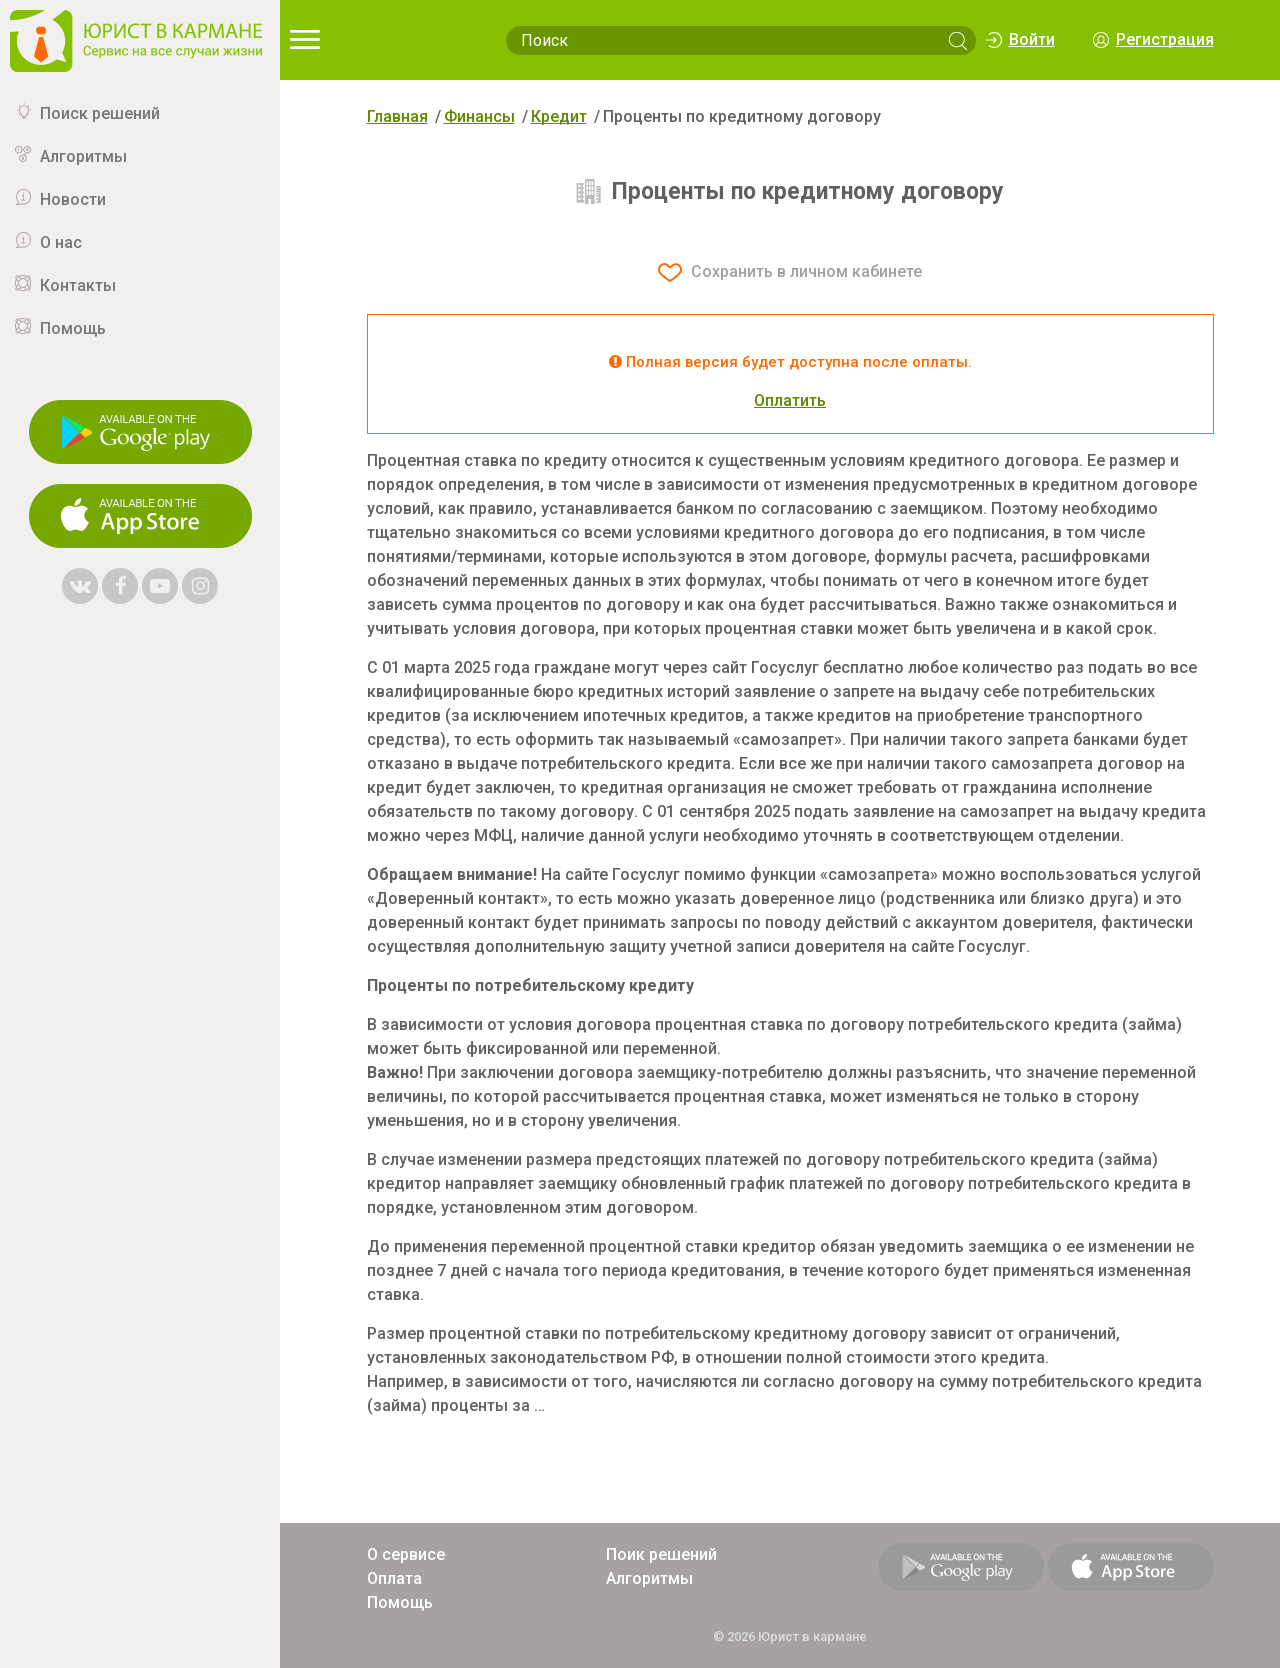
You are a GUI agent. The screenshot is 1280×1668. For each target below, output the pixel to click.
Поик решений (661, 1554)
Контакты (78, 285)
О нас (61, 242)
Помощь (73, 328)
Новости (73, 199)
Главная (397, 116)
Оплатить (790, 400)
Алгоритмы (83, 156)
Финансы (479, 116)
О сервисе (406, 1554)
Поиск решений (100, 113)
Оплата (394, 1578)
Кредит (559, 116)
